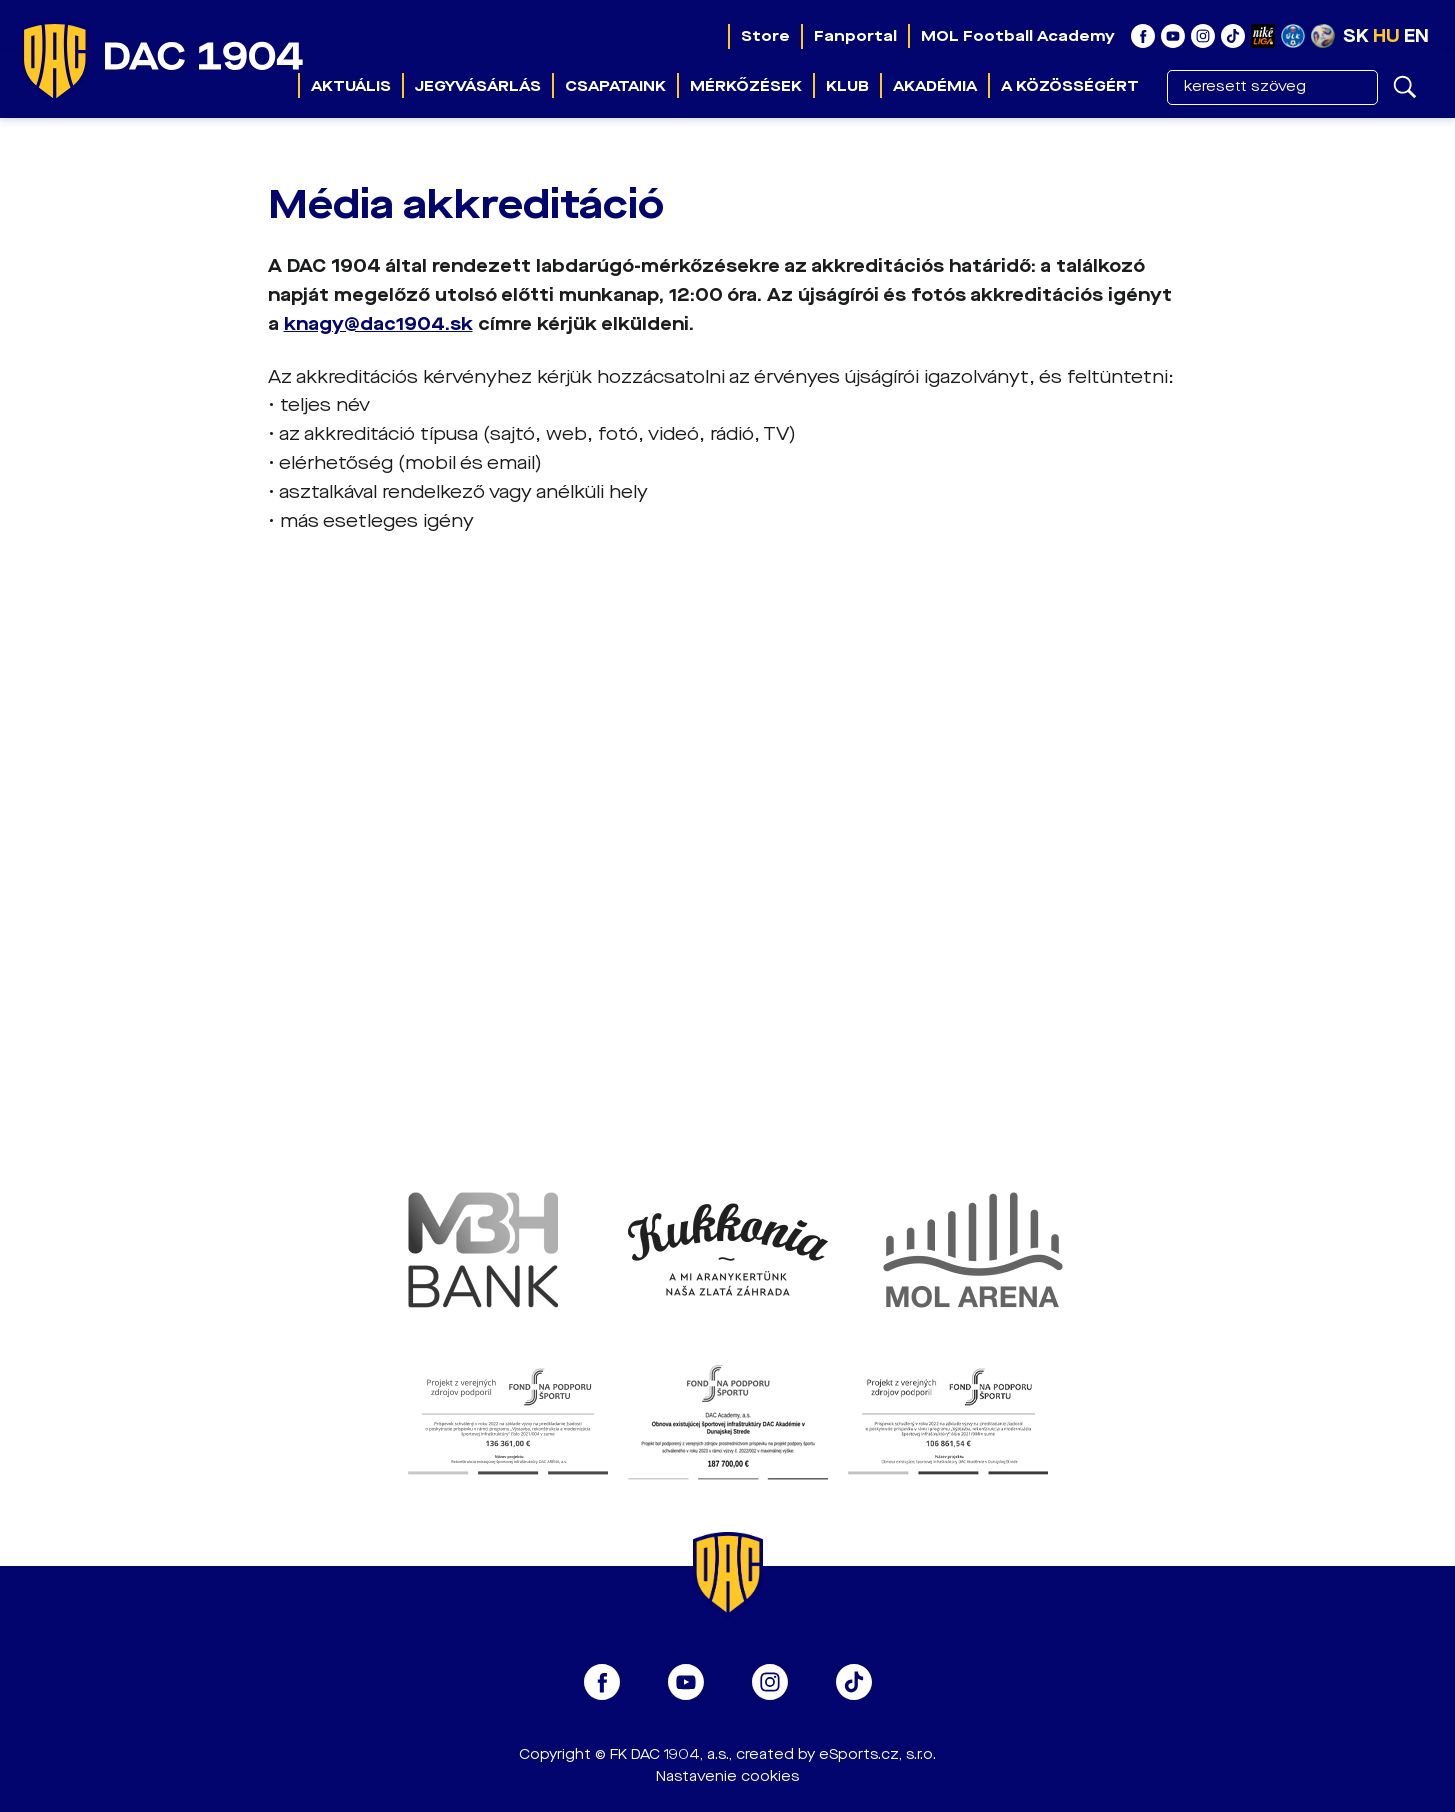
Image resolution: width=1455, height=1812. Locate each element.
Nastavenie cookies (727, 1776)
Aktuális (351, 86)
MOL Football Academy (1018, 36)
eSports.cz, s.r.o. (877, 1754)
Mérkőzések (746, 86)
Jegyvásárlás (478, 86)
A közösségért (1070, 86)
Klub (847, 86)
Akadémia (935, 86)
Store (765, 36)
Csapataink (615, 86)
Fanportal (855, 36)
